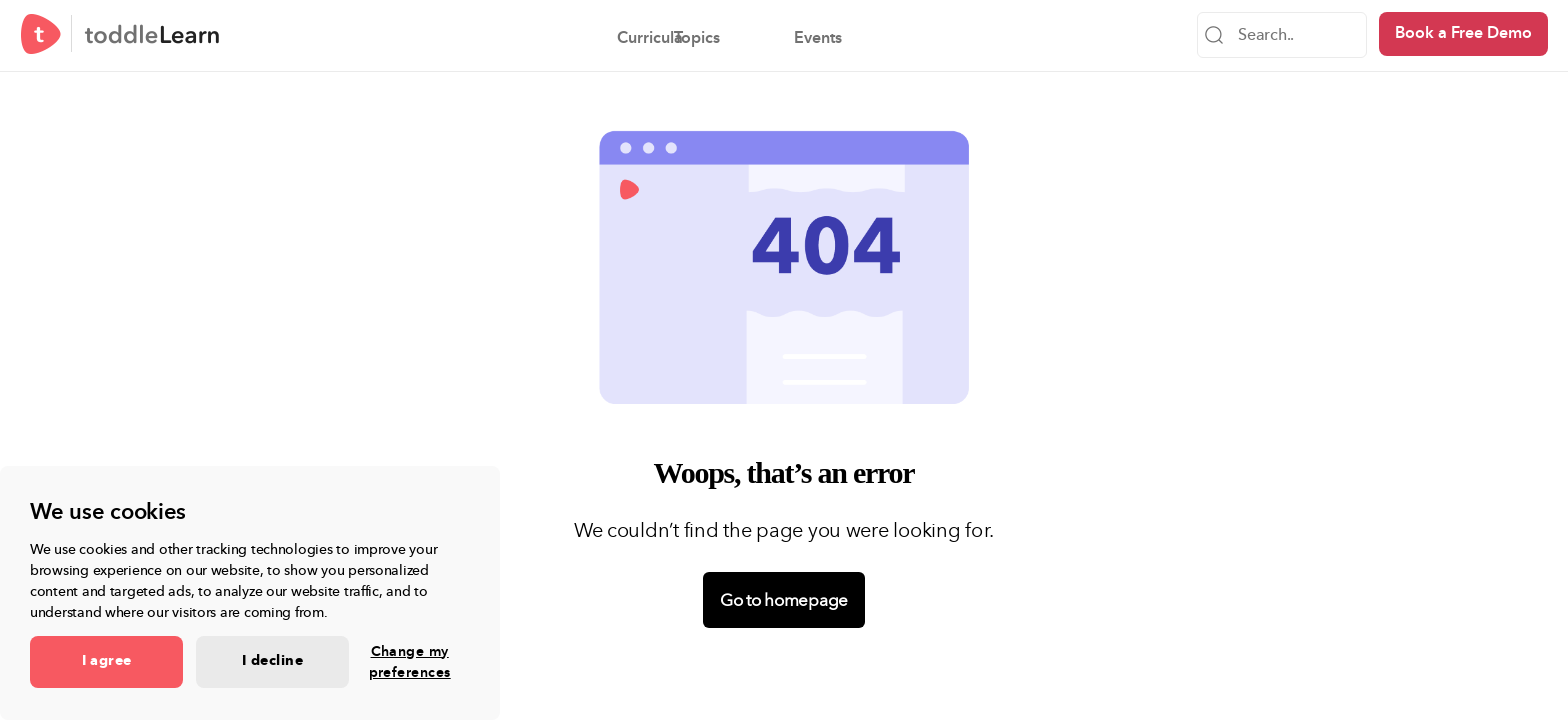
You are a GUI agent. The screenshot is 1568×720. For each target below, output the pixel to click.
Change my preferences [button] (410, 662)
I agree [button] (107, 661)
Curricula (564, 38)
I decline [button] (272, 661)
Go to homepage (784, 600)
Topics (694, 38)
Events (815, 38)
